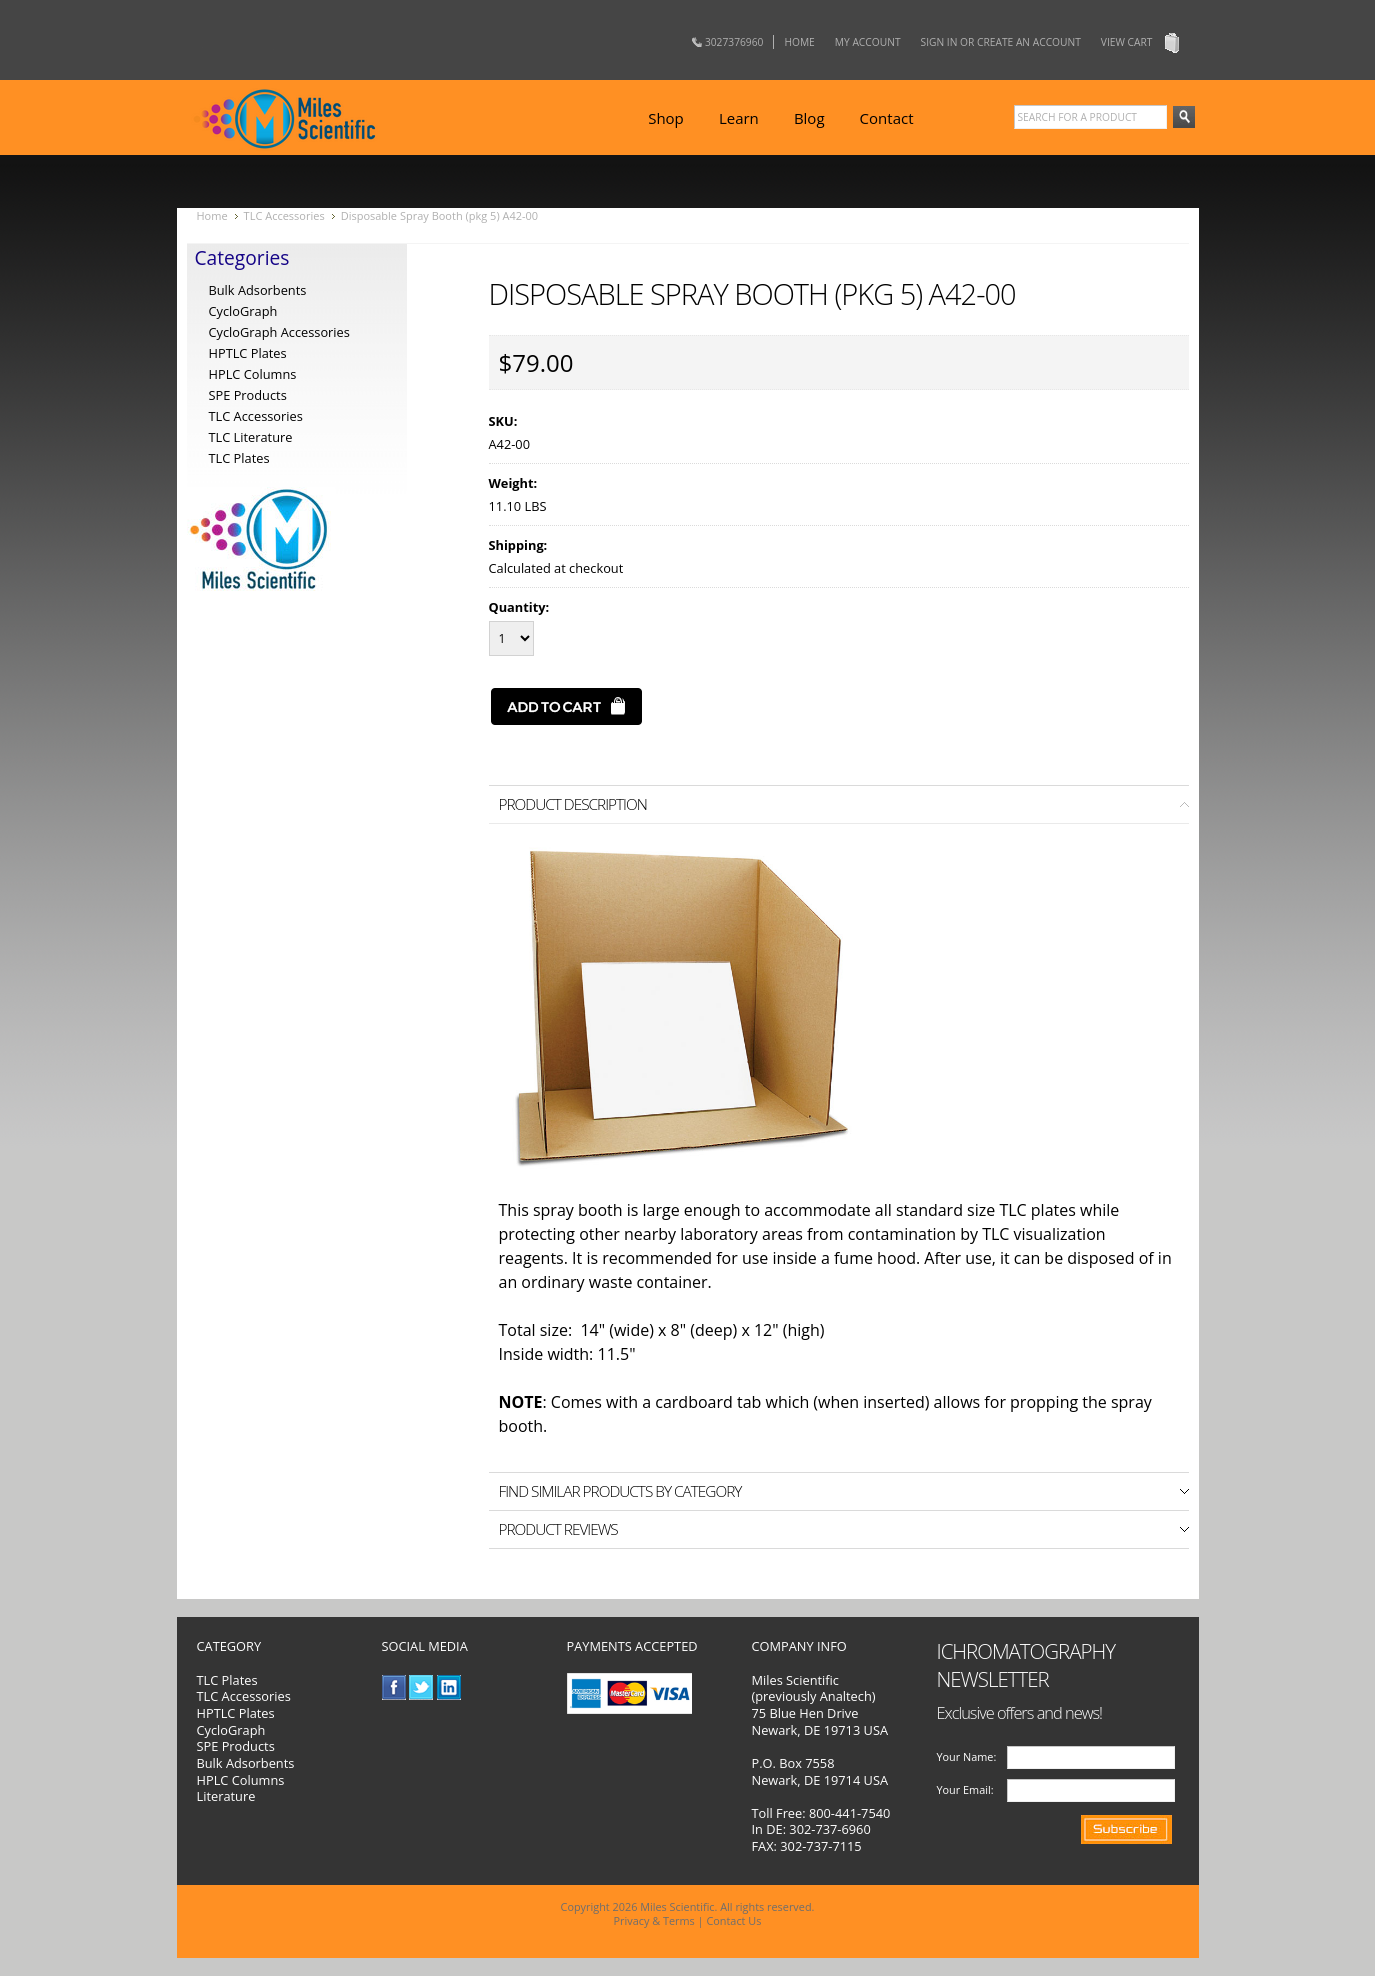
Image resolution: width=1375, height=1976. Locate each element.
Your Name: (967, 1756)
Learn (739, 118)
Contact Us (733, 1920)
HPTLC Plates (236, 1713)
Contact (887, 118)
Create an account (1029, 42)
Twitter (421, 1687)
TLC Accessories (284, 215)
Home (799, 42)
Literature (226, 1796)
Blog (809, 118)
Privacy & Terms (654, 1920)
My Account (868, 42)
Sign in (939, 42)
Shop (666, 118)
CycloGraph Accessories (279, 332)
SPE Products (248, 395)
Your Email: (965, 1789)
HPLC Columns (253, 374)
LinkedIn (449, 1687)
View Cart (1127, 42)
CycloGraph (243, 311)
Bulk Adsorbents (258, 290)
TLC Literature (251, 437)
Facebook (394, 1687)
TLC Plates (227, 1680)
